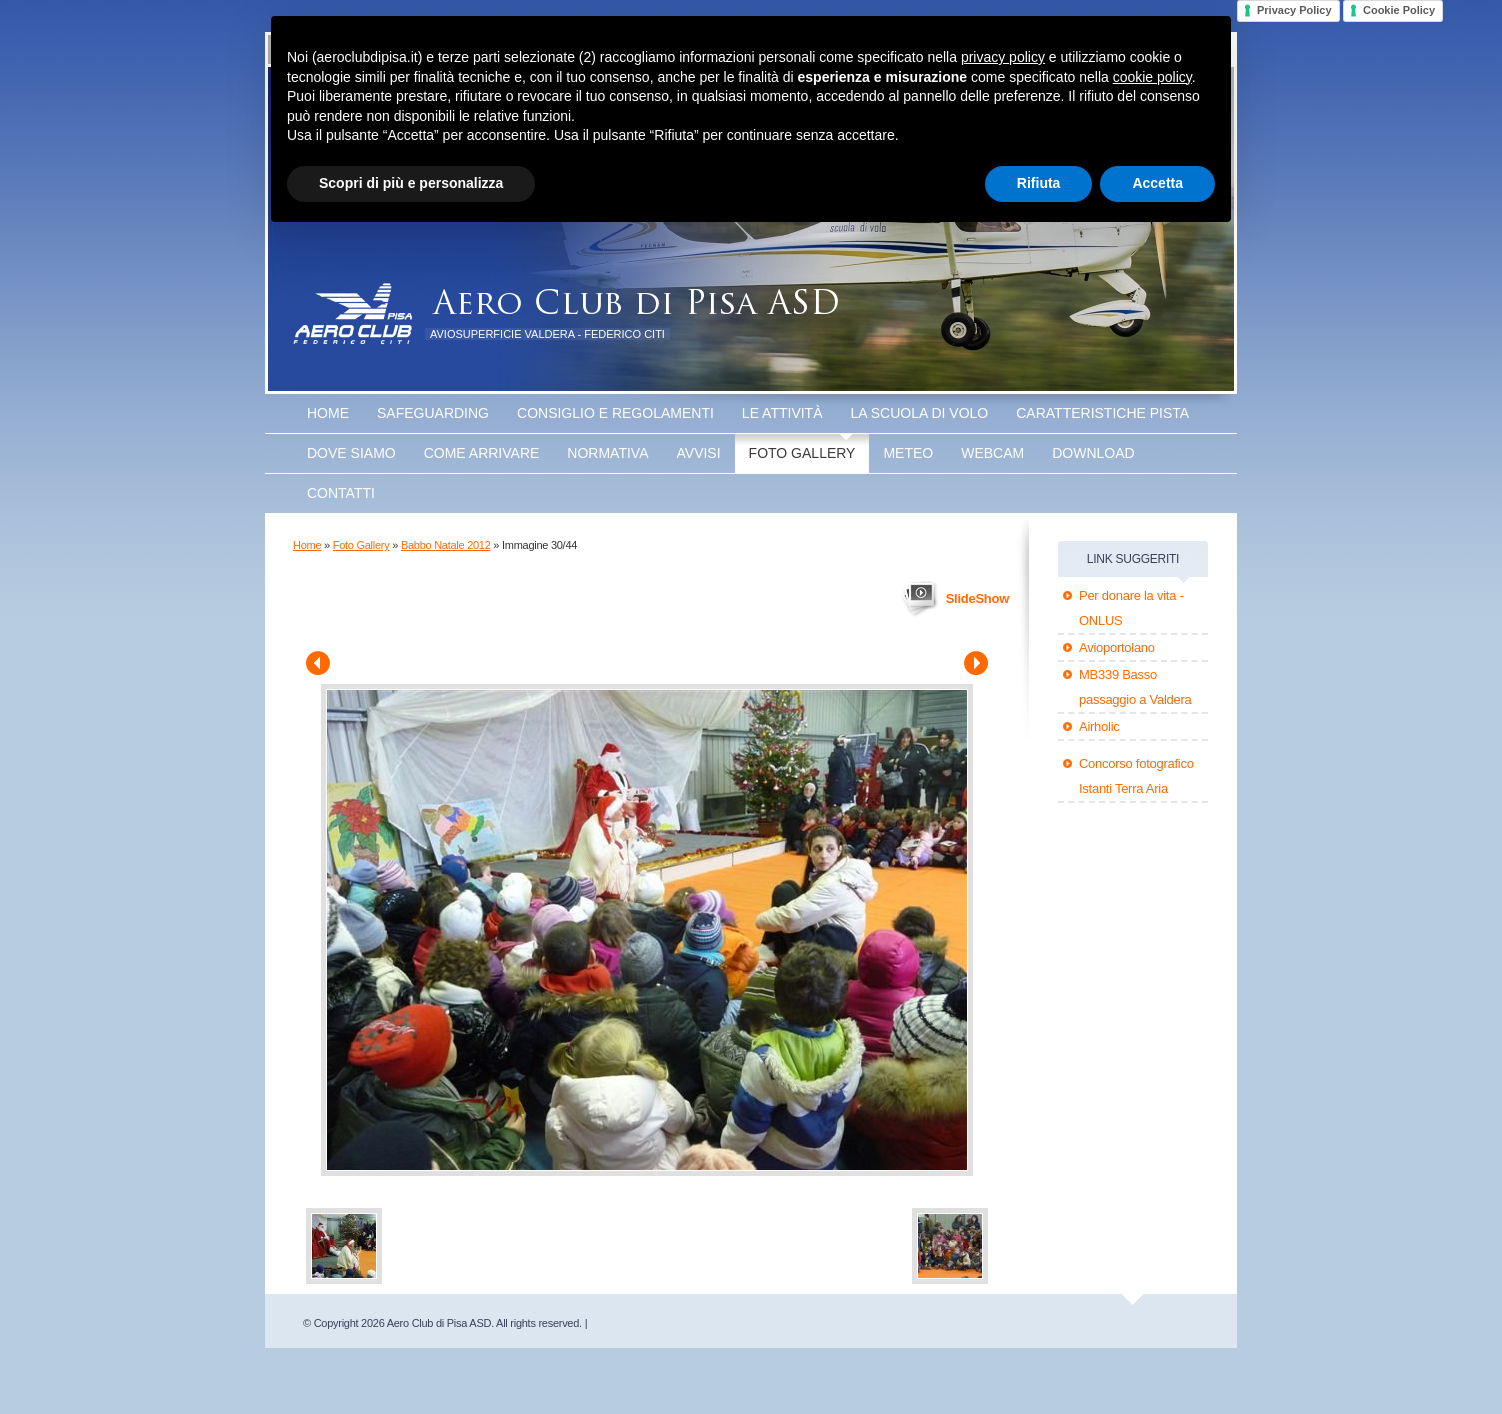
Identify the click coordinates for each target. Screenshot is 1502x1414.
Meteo (908, 453)
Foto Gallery (802, 453)
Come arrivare (482, 453)
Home (328, 413)
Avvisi (699, 453)
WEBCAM (992, 453)
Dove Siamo (351, 453)
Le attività (782, 413)
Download (1093, 453)
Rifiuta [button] (1039, 183)
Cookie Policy (1399, 10)
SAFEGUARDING (433, 413)
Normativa (607, 453)
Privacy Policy (1294, 10)
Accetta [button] (1157, 183)
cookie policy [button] (1152, 77)
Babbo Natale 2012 (446, 545)
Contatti (341, 493)
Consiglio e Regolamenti (615, 413)
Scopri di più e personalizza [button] (411, 183)
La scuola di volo (920, 413)
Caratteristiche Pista (1102, 413)
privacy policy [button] (1003, 57)
